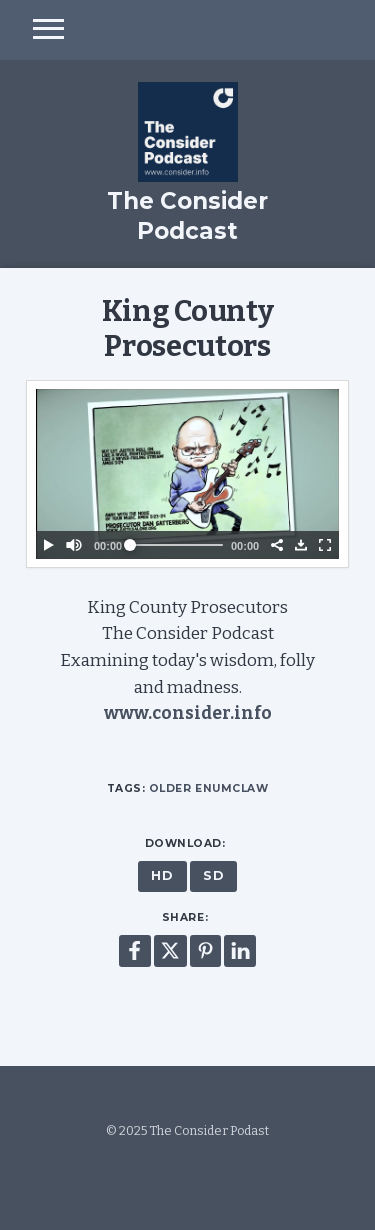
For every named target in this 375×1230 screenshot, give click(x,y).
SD (213, 875)
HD (162, 875)
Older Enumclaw (208, 788)
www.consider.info (188, 713)
